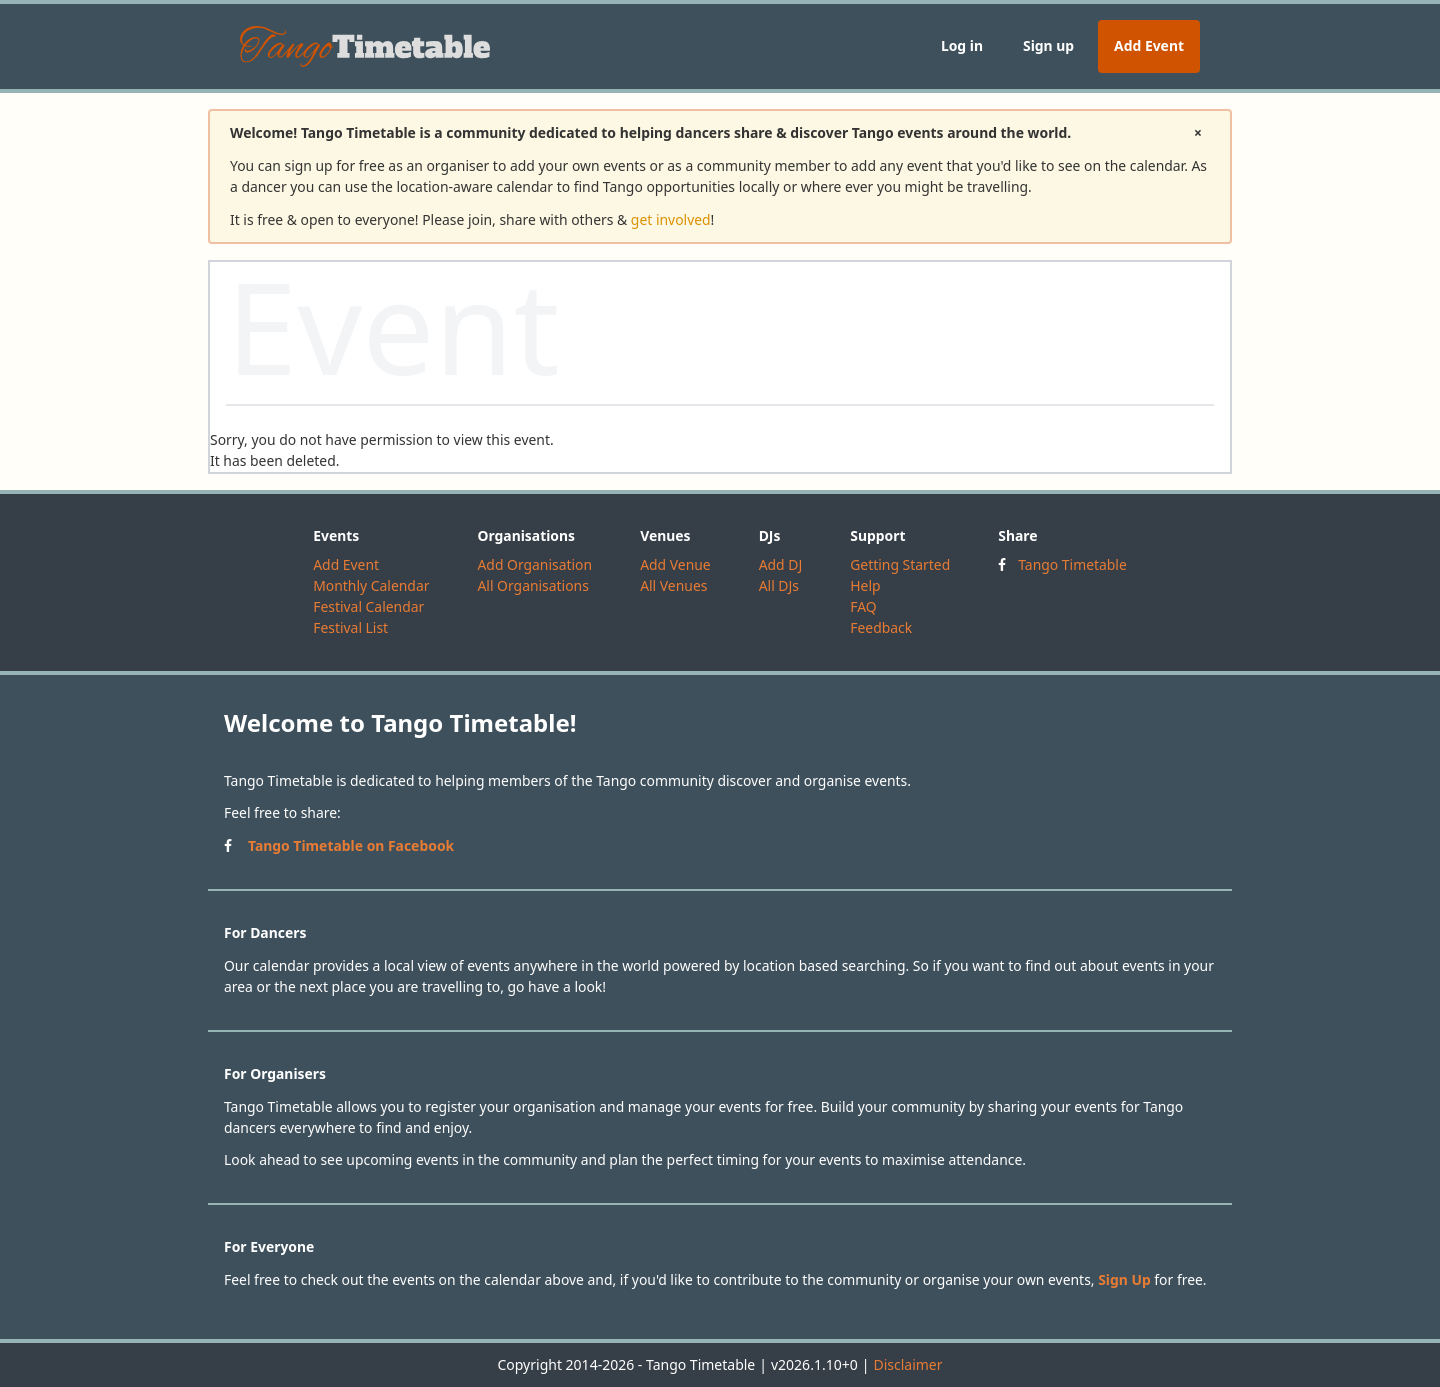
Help (865, 585)
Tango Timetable (1072, 564)
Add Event (1149, 45)
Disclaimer (907, 1364)
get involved (671, 219)
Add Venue (675, 564)
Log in (962, 45)
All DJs (779, 585)
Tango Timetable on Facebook (351, 845)
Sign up (1048, 45)
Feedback (881, 627)
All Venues (673, 585)
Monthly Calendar (371, 585)
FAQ (863, 606)
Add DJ (781, 564)
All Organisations (532, 585)
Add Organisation (534, 564)
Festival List (350, 627)
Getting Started (900, 564)
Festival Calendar (368, 606)
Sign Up (1124, 1279)
